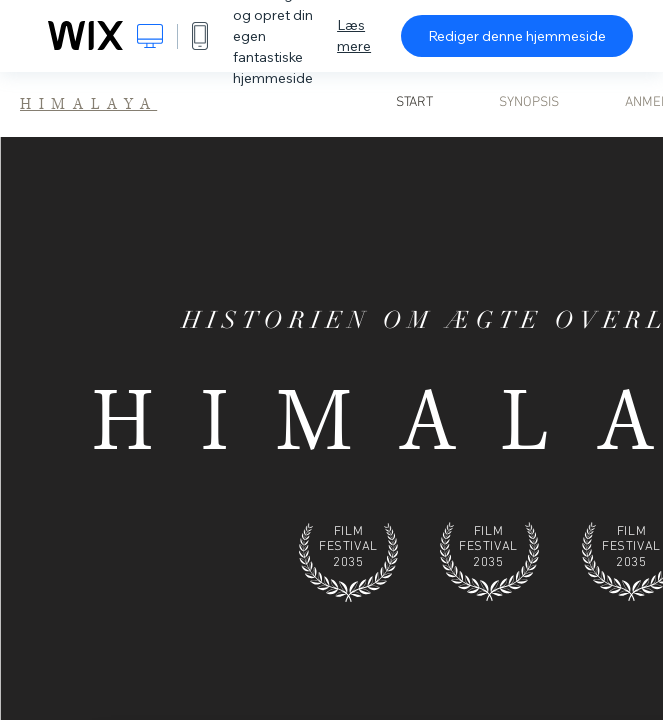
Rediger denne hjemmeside (517, 36)
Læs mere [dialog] (354, 35)
